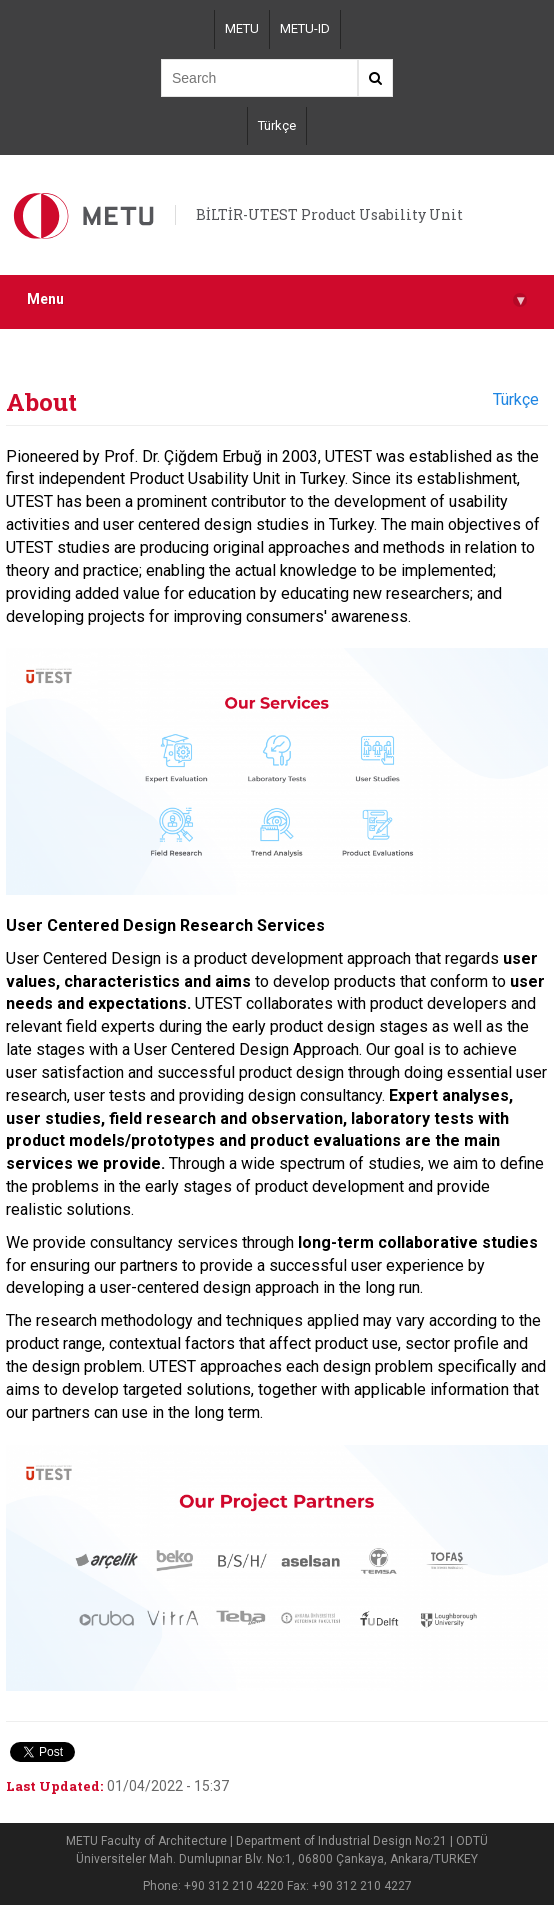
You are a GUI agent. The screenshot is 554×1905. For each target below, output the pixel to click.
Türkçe (277, 125)
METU (242, 28)
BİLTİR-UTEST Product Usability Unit (329, 214)
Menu (277, 299)
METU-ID (305, 28)
